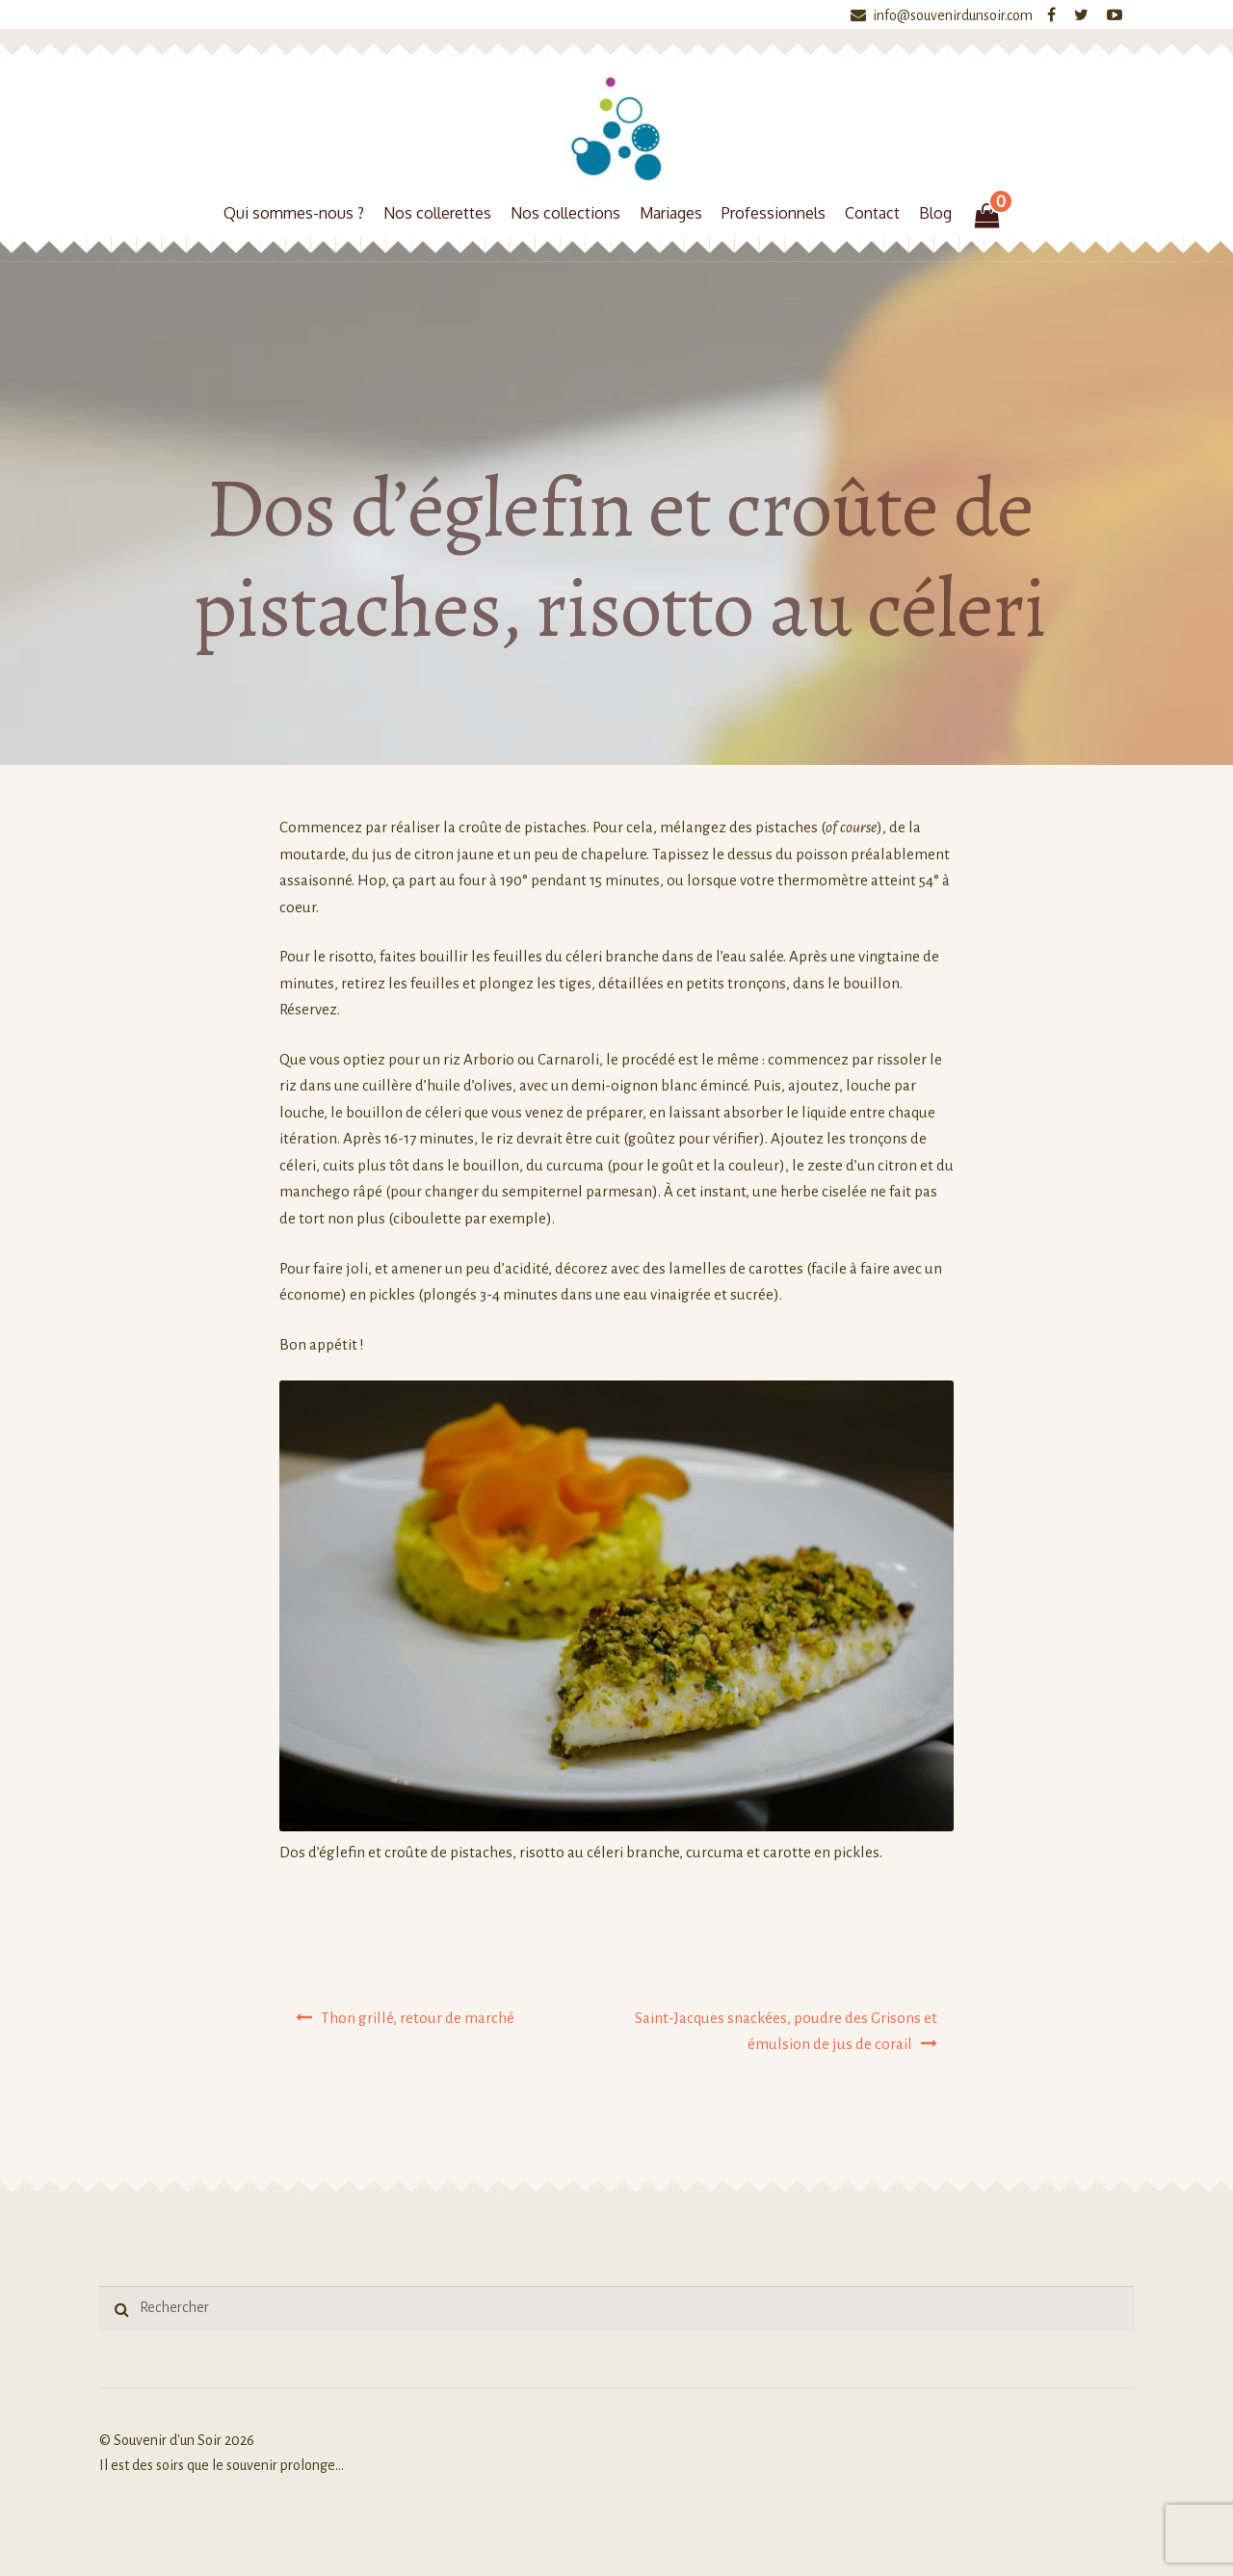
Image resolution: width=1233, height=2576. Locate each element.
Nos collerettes (437, 213)
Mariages (671, 213)
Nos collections (565, 213)
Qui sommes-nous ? (293, 213)
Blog (935, 213)
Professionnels (773, 213)
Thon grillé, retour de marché (417, 2018)
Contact (872, 213)
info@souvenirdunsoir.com (938, 15)
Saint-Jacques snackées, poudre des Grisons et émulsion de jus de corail (786, 2031)
